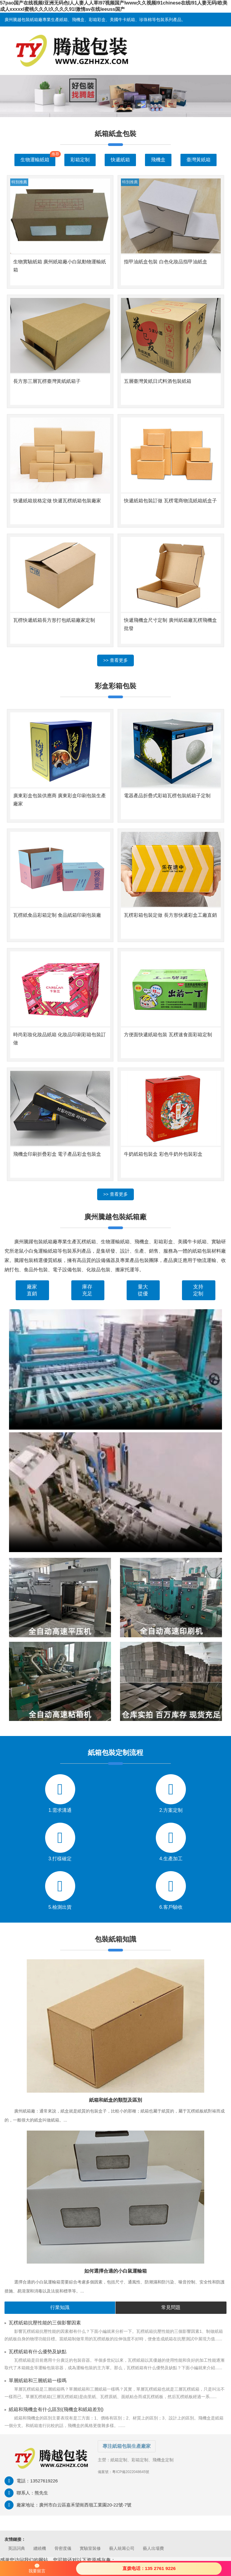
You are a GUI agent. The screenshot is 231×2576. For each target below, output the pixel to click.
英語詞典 (16, 2548)
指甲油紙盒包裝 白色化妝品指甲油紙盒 (165, 261)
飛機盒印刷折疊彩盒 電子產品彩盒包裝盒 (57, 1154)
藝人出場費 (153, 2548)
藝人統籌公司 (121, 2548)
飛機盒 (158, 159)
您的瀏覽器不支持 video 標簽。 (115, 1369)
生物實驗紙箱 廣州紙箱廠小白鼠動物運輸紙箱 (59, 265)
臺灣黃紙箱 (198, 159)
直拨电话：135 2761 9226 (149, 2568)
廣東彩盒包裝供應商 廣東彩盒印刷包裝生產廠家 (59, 799)
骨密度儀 (62, 2548)
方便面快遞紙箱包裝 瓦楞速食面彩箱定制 (168, 1034)
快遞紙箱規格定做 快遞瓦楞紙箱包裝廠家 (57, 500)
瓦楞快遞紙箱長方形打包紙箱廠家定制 (54, 620)
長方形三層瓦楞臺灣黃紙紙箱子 (47, 381)
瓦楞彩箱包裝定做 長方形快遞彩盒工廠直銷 (170, 915)
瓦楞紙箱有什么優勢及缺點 (37, 2351)
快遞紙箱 (120, 159)
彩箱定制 (80, 159)
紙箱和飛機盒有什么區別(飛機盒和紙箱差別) (56, 2409)
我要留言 (37, 2568)
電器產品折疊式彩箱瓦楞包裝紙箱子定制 (167, 795)
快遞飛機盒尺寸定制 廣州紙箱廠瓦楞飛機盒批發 (170, 624)
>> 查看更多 (115, 660)
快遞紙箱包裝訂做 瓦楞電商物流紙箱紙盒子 (170, 500)
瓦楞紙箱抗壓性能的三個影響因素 (45, 2322)
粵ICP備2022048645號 (130, 2472)
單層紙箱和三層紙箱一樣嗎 (37, 2380)
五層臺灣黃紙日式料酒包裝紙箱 (157, 381)
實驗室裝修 (90, 2548)
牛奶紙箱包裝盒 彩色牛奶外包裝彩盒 (163, 1154)
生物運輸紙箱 (34, 159)
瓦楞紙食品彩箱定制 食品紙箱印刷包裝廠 (57, 915)
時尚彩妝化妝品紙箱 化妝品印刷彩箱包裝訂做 (59, 1038)
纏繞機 (39, 2548)
